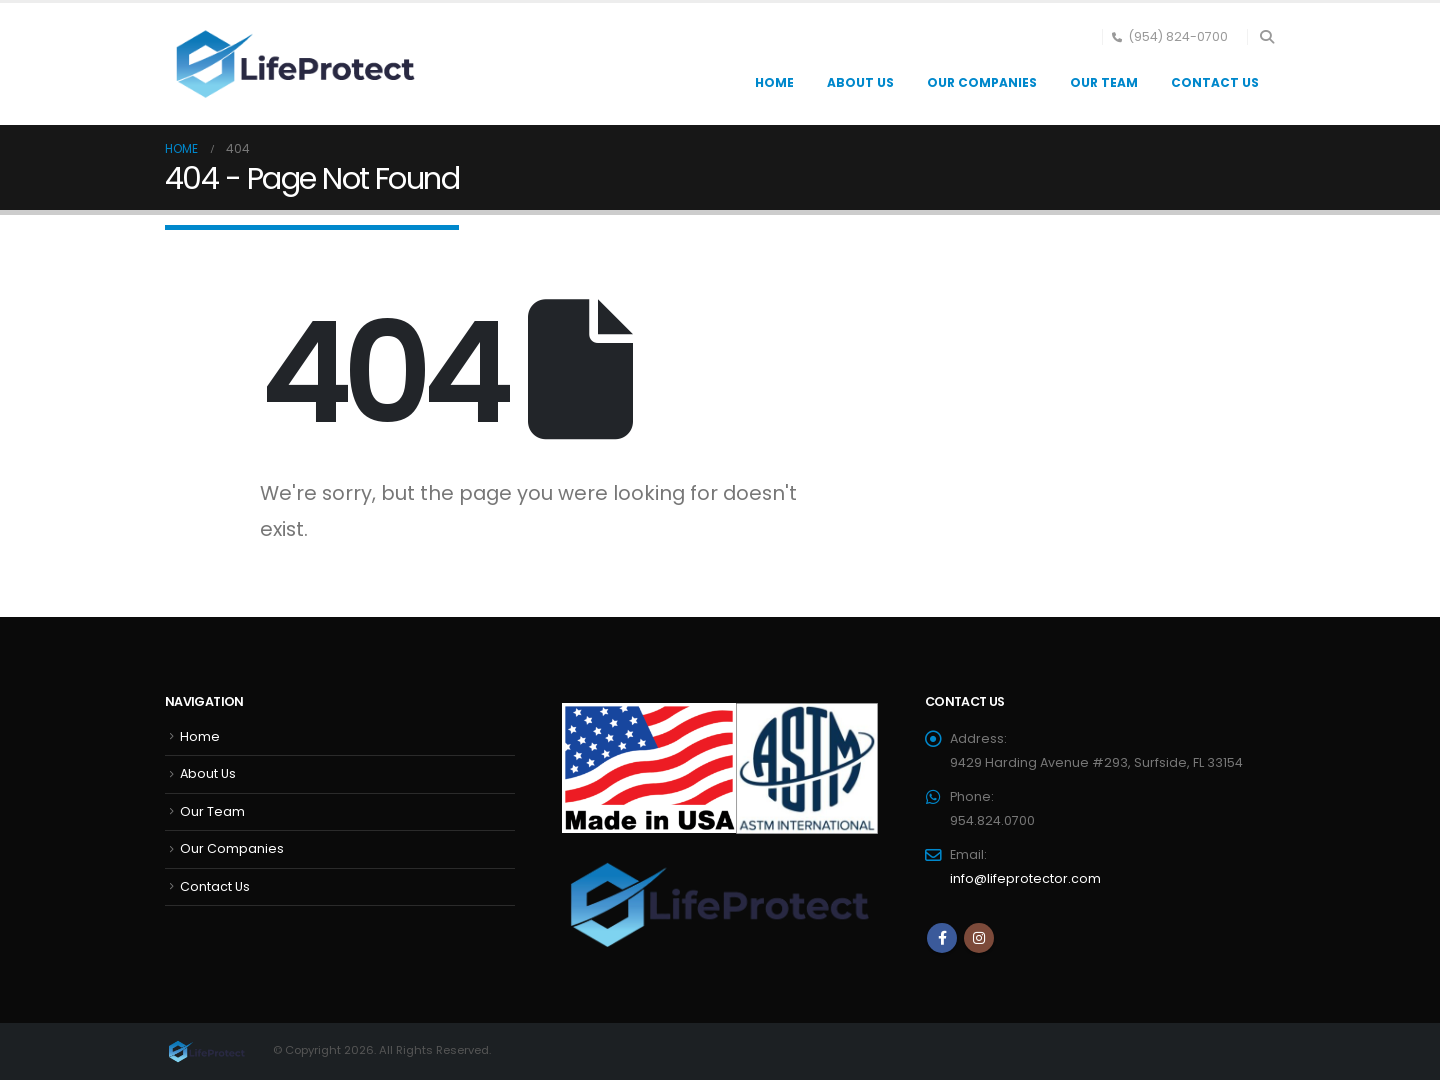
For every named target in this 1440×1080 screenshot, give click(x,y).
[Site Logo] (290, 63)
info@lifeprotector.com (1025, 878)
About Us (860, 82)
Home (774, 82)
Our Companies (982, 82)
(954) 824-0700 (1170, 36)
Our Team (1104, 82)
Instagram (979, 938)
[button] (1266, 37)
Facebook (942, 938)
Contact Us (1215, 82)
